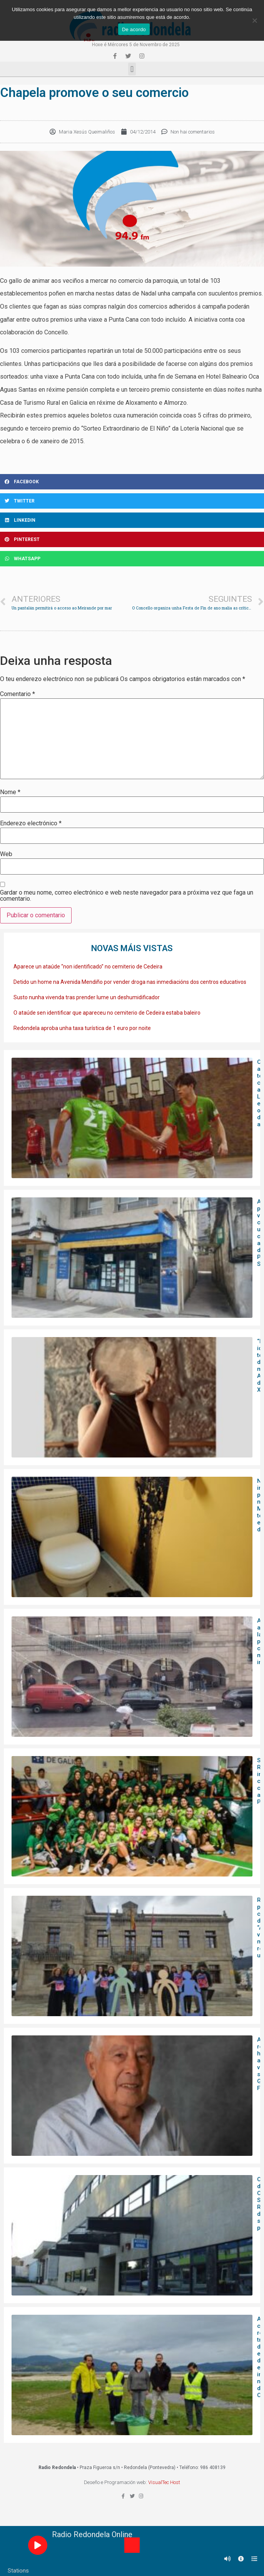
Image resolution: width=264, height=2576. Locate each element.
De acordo (134, 29)
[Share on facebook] (132, 481)
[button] (131, 69)
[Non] (254, 20)
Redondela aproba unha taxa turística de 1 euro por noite (82, 1028)
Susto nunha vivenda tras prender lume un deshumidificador (86, 997)
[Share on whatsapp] (132, 558)
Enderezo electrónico (31, 823)
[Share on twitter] (132, 501)
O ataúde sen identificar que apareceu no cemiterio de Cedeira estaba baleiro (107, 1013)
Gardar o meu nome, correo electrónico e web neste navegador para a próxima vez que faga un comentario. (126, 896)
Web (6, 854)
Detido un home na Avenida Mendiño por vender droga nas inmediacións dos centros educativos (129, 982)
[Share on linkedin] (132, 520)
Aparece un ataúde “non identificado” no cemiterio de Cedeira (87, 966)
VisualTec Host (164, 2482)
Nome (10, 792)
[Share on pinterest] (132, 539)
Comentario (17, 694)
